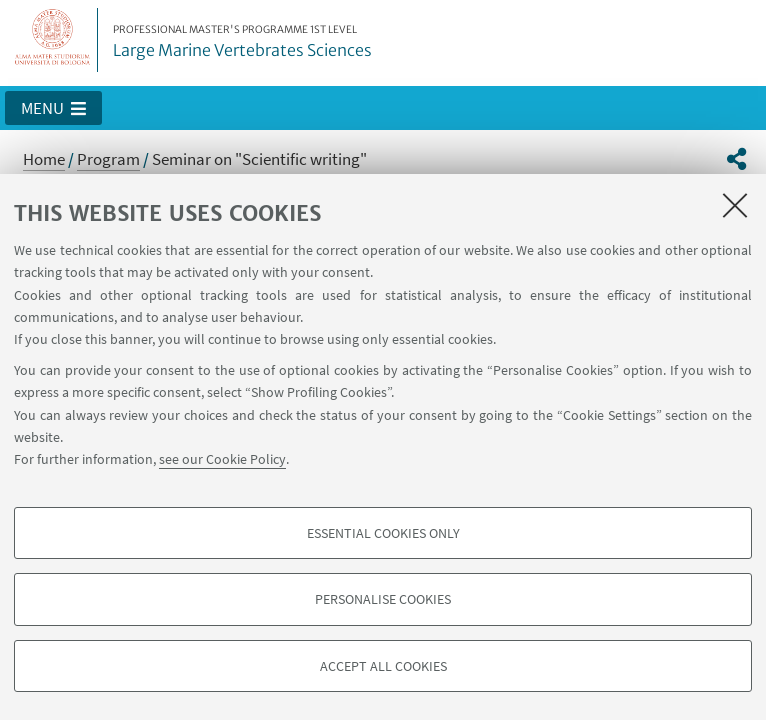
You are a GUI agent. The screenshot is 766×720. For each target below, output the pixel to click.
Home (44, 159)
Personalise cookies (383, 599)
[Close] (735, 205)
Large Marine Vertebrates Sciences (242, 42)
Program (108, 159)
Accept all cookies (383, 666)
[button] (53, 108)
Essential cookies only (383, 533)
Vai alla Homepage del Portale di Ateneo (53, 40)
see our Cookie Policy (222, 459)
